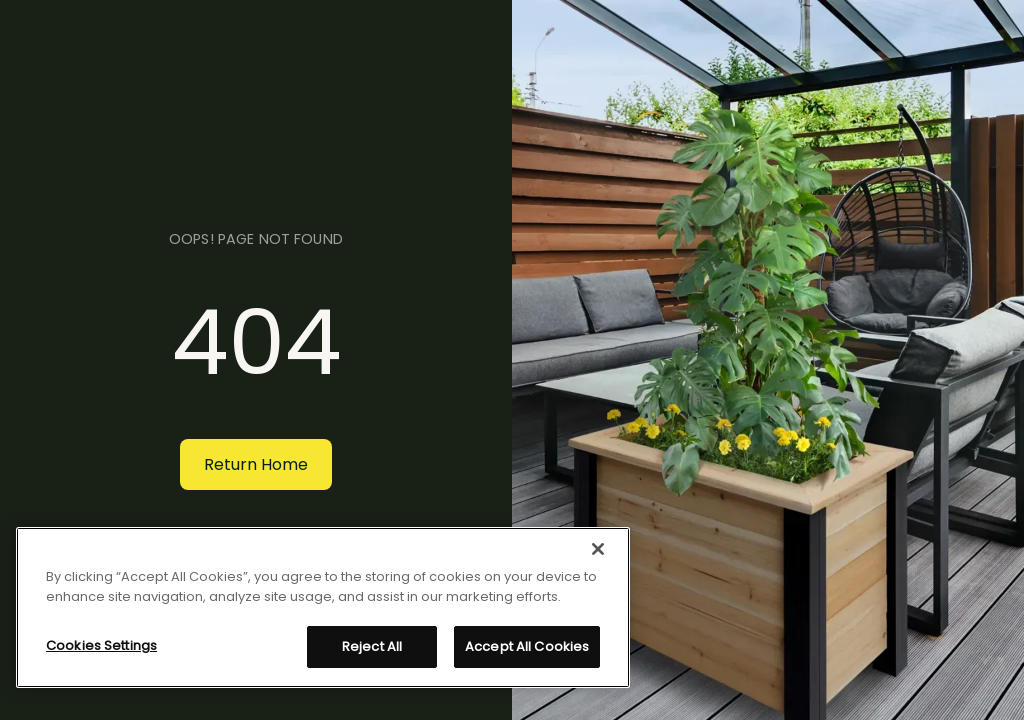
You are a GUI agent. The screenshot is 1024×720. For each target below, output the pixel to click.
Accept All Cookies (527, 646)
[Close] (598, 549)
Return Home (256, 464)
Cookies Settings (101, 645)
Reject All (372, 646)
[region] (323, 607)
